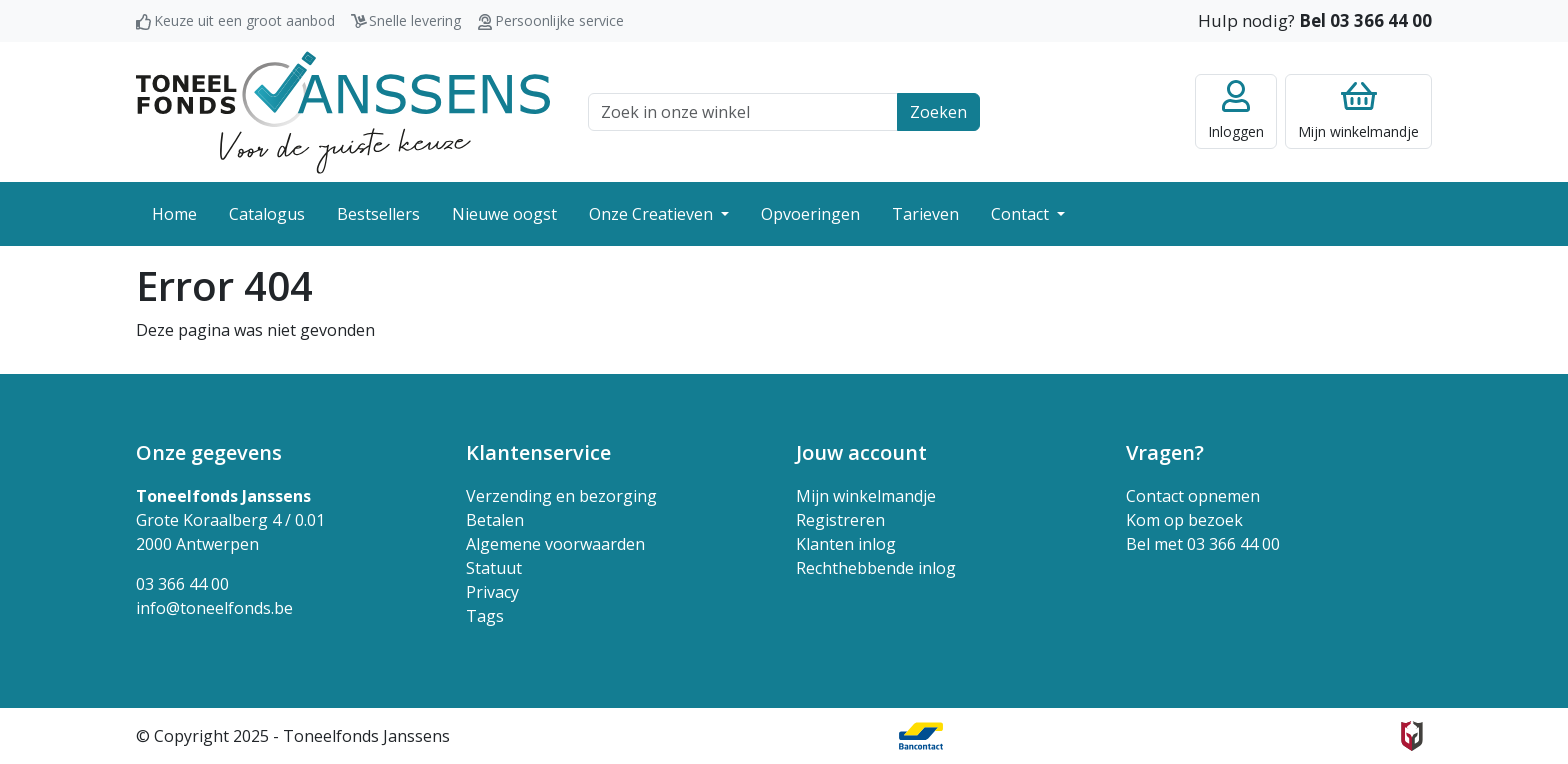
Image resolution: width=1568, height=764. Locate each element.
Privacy (492, 592)
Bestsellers (378, 214)
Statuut (494, 568)
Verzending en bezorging (561, 496)
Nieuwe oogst (504, 214)
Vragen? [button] (1165, 452)
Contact (1022, 214)
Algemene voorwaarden (555, 544)
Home (174, 214)
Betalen (495, 520)
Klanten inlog (846, 544)
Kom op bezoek (1184, 520)
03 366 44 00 (182, 584)
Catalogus (267, 214)
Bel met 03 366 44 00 (1203, 544)
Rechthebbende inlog (876, 568)
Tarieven (925, 214)
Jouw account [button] (861, 452)
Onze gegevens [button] (209, 452)
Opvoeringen (810, 214)
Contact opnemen (1193, 496)
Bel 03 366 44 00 (1365, 20)
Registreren (840, 520)
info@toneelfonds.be (214, 608)
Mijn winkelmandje (866, 496)
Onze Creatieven (653, 214)
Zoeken (938, 112)
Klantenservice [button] (538, 452)
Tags (485, 616)
